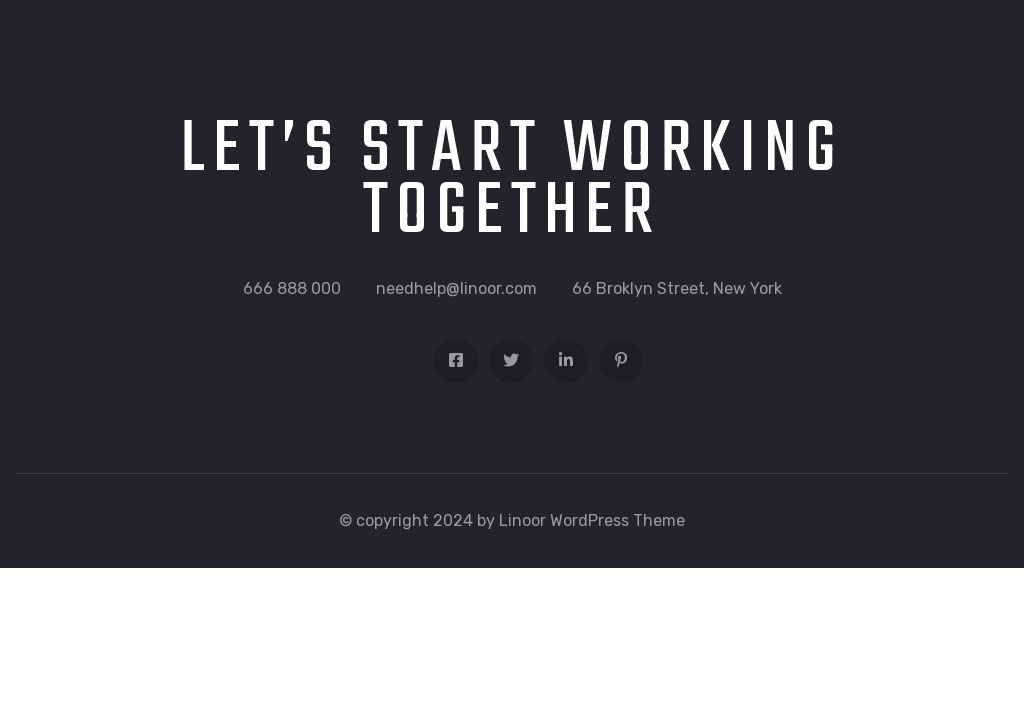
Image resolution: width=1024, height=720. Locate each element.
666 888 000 (292, 288)
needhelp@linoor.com (456, 288)
